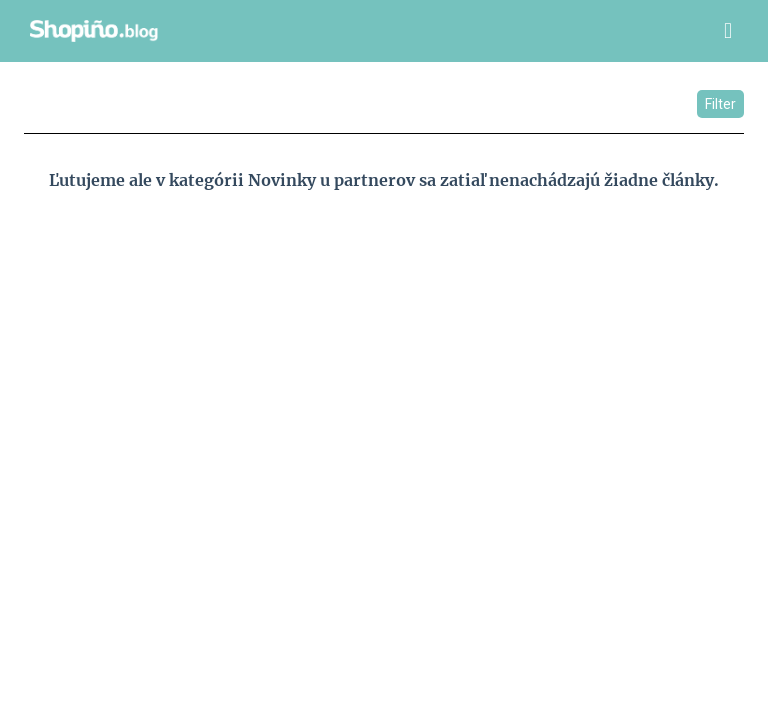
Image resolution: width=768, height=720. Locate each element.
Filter (720, 104)
